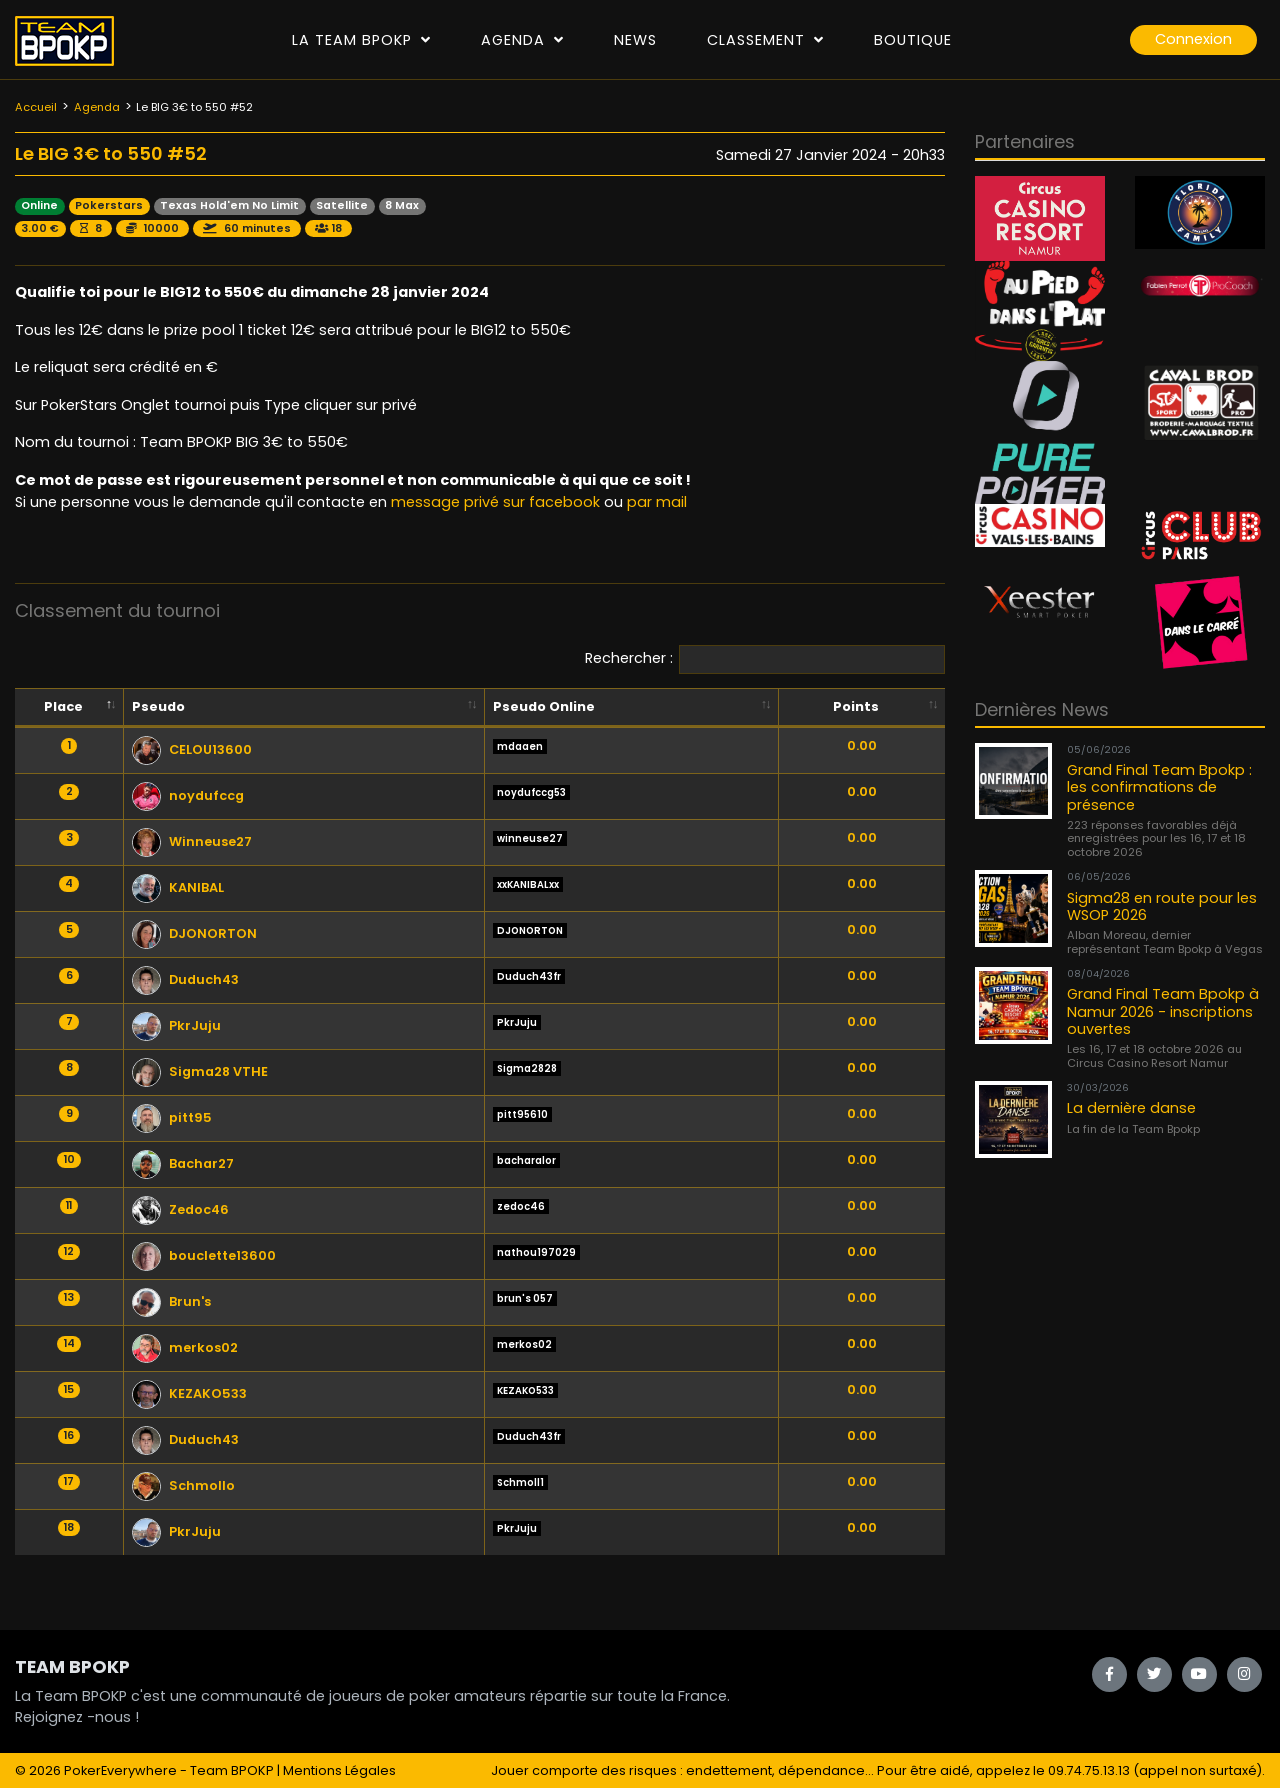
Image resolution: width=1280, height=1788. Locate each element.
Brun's (171, 1301)
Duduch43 (185, 979)
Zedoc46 (180, 1209)
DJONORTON (194, 933)
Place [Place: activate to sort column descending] (63, 706)
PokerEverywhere (120, 1770)
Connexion (1193, 39)
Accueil (36, 107)
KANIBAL (178, 887)
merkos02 (185, 1347)
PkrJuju (176, 1025)
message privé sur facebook (495, 502)
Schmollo (183, 1485)
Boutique (913, 40)
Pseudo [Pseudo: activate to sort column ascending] (158, 706)
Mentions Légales (339, 1770)
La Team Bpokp (361, 40)
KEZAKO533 (189, 1393)
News (635, 40)
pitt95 (172, 1117)
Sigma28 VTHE (200, 1071)
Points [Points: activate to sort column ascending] (856, 706)
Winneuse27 (192, 841)
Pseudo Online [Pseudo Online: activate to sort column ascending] (544, 706)
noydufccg (188, 795)
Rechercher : (765, 659)
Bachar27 (183, 1163)
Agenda (522, 40)
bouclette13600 (204, 1255)
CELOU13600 (192, 749)
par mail (657, 502)
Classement (765, 40)
